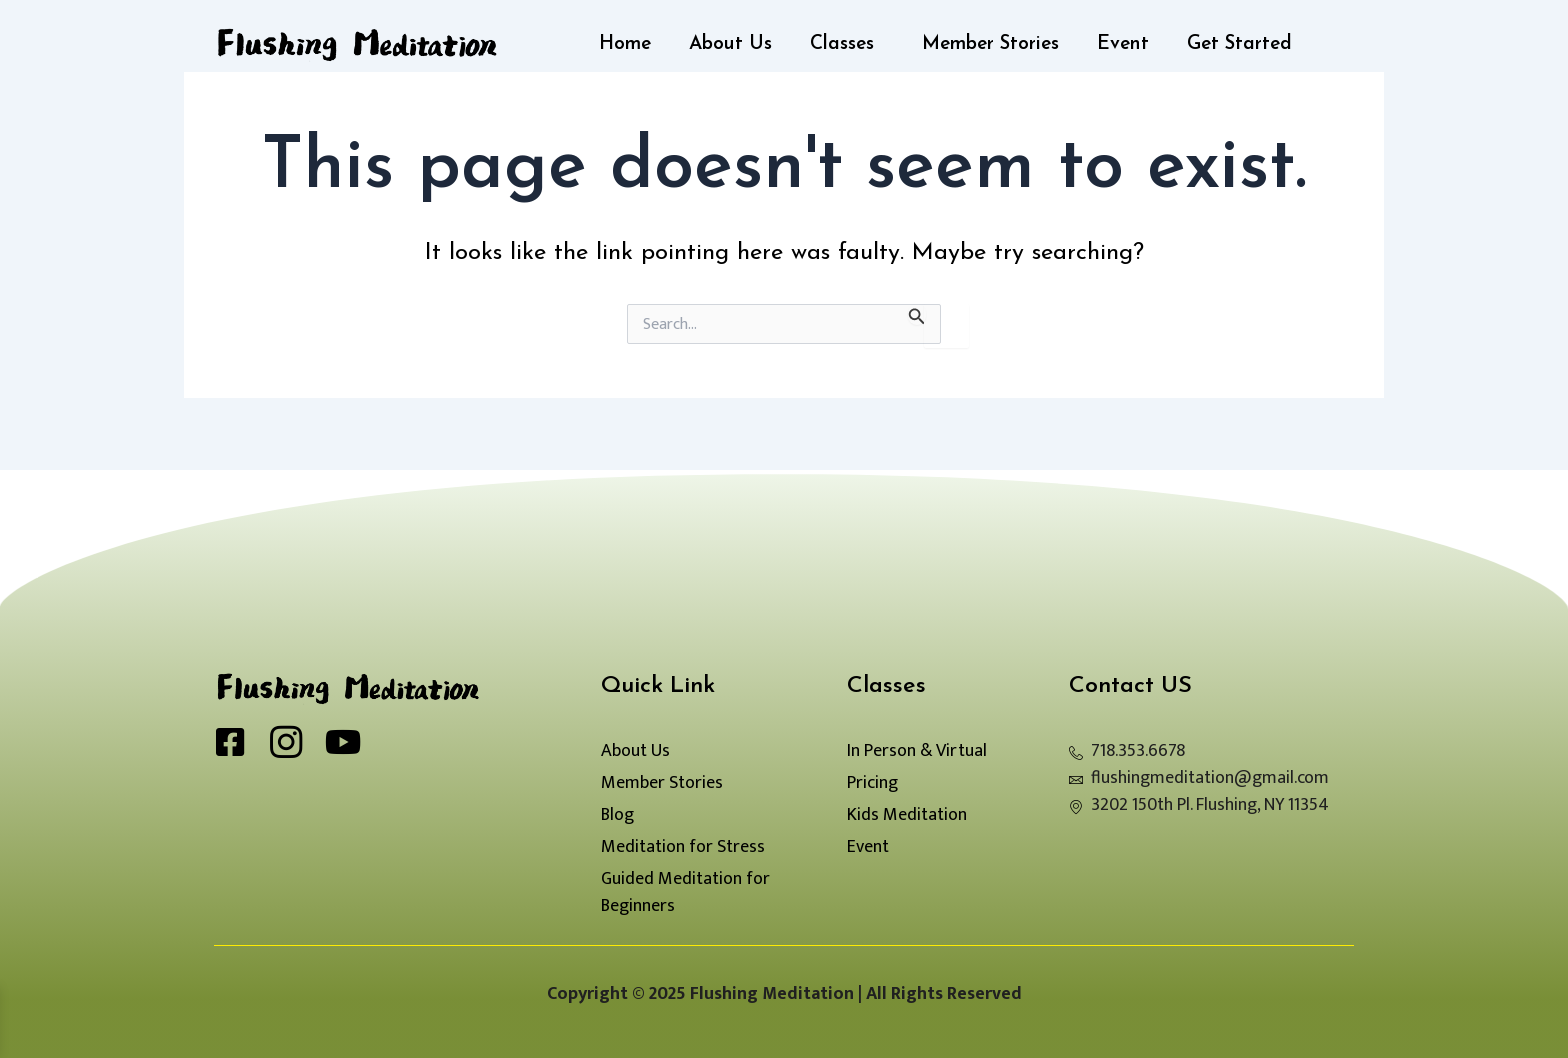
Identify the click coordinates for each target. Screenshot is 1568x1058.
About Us (730, 44)
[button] (847, 44)
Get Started (1239, 44)
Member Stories (990, 44)
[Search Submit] (917, 314)
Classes (842, 44)
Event (1123, 44)
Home (625, 44)
